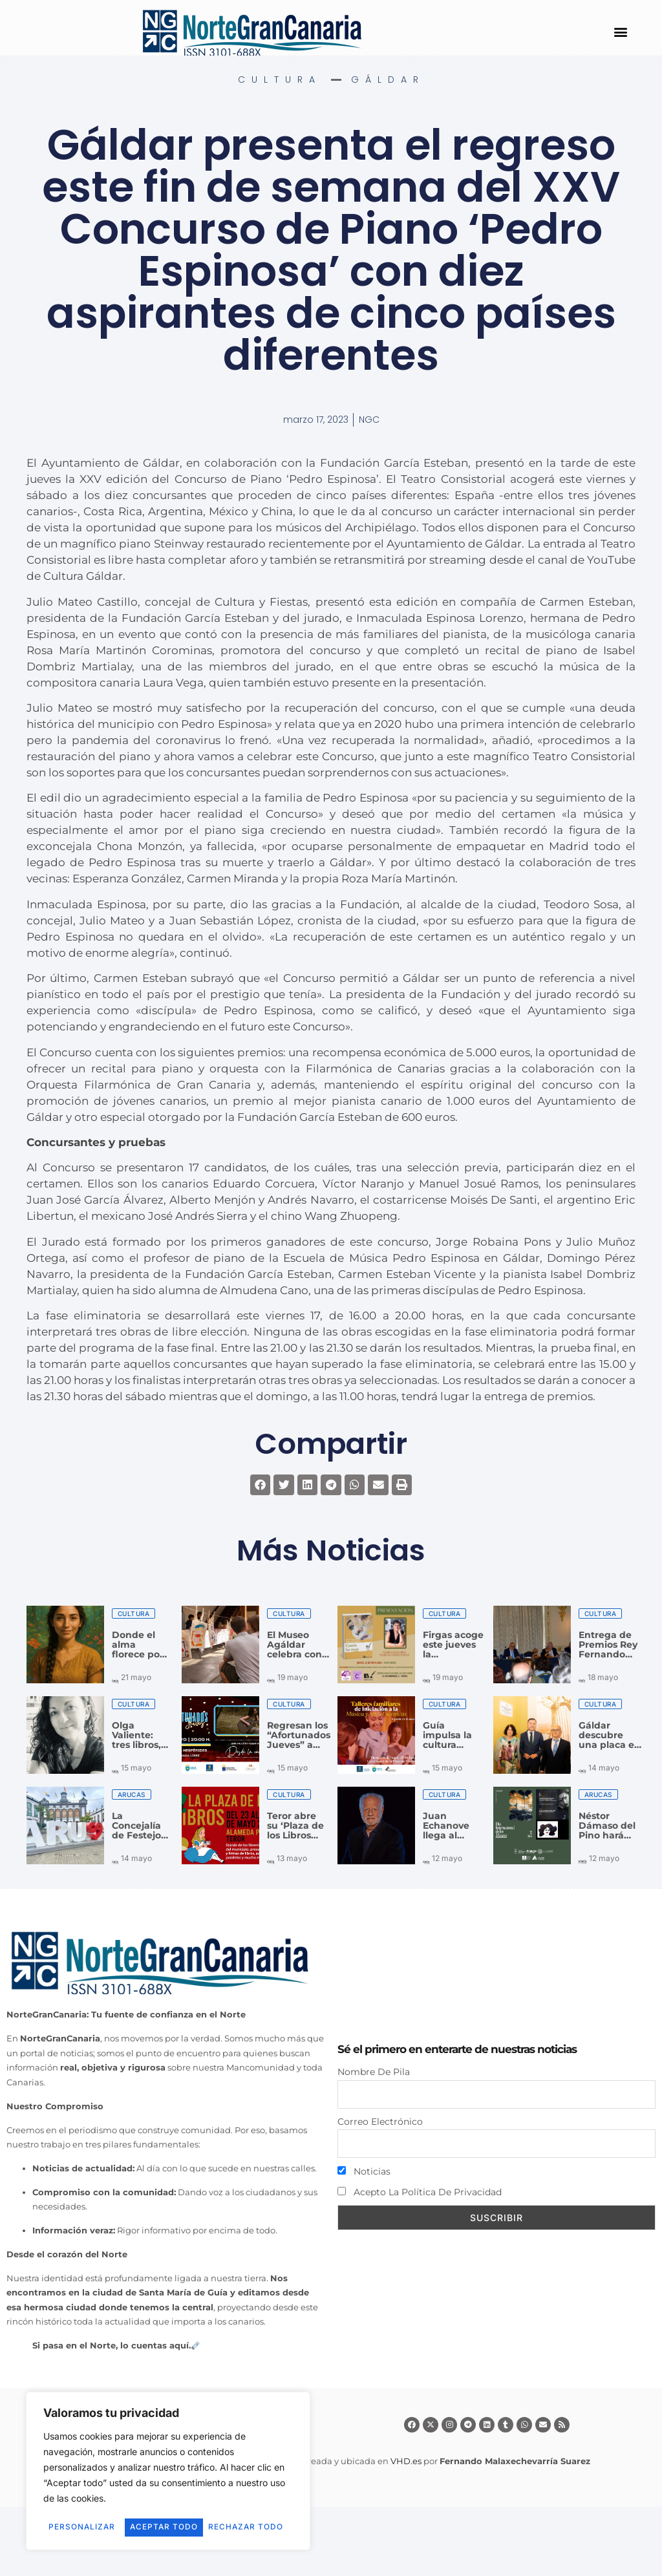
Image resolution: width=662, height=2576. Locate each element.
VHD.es (406, 2461)
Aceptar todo (168, 2527)
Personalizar (101, 2509)
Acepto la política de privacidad (419, 2192)
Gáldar (388, 79)
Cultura (279, 79)
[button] (620, 31)
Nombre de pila (373, 2072)
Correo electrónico (380, 2121)
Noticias (363, 2171)
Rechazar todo (225, 2509)
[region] (168, 2463)
